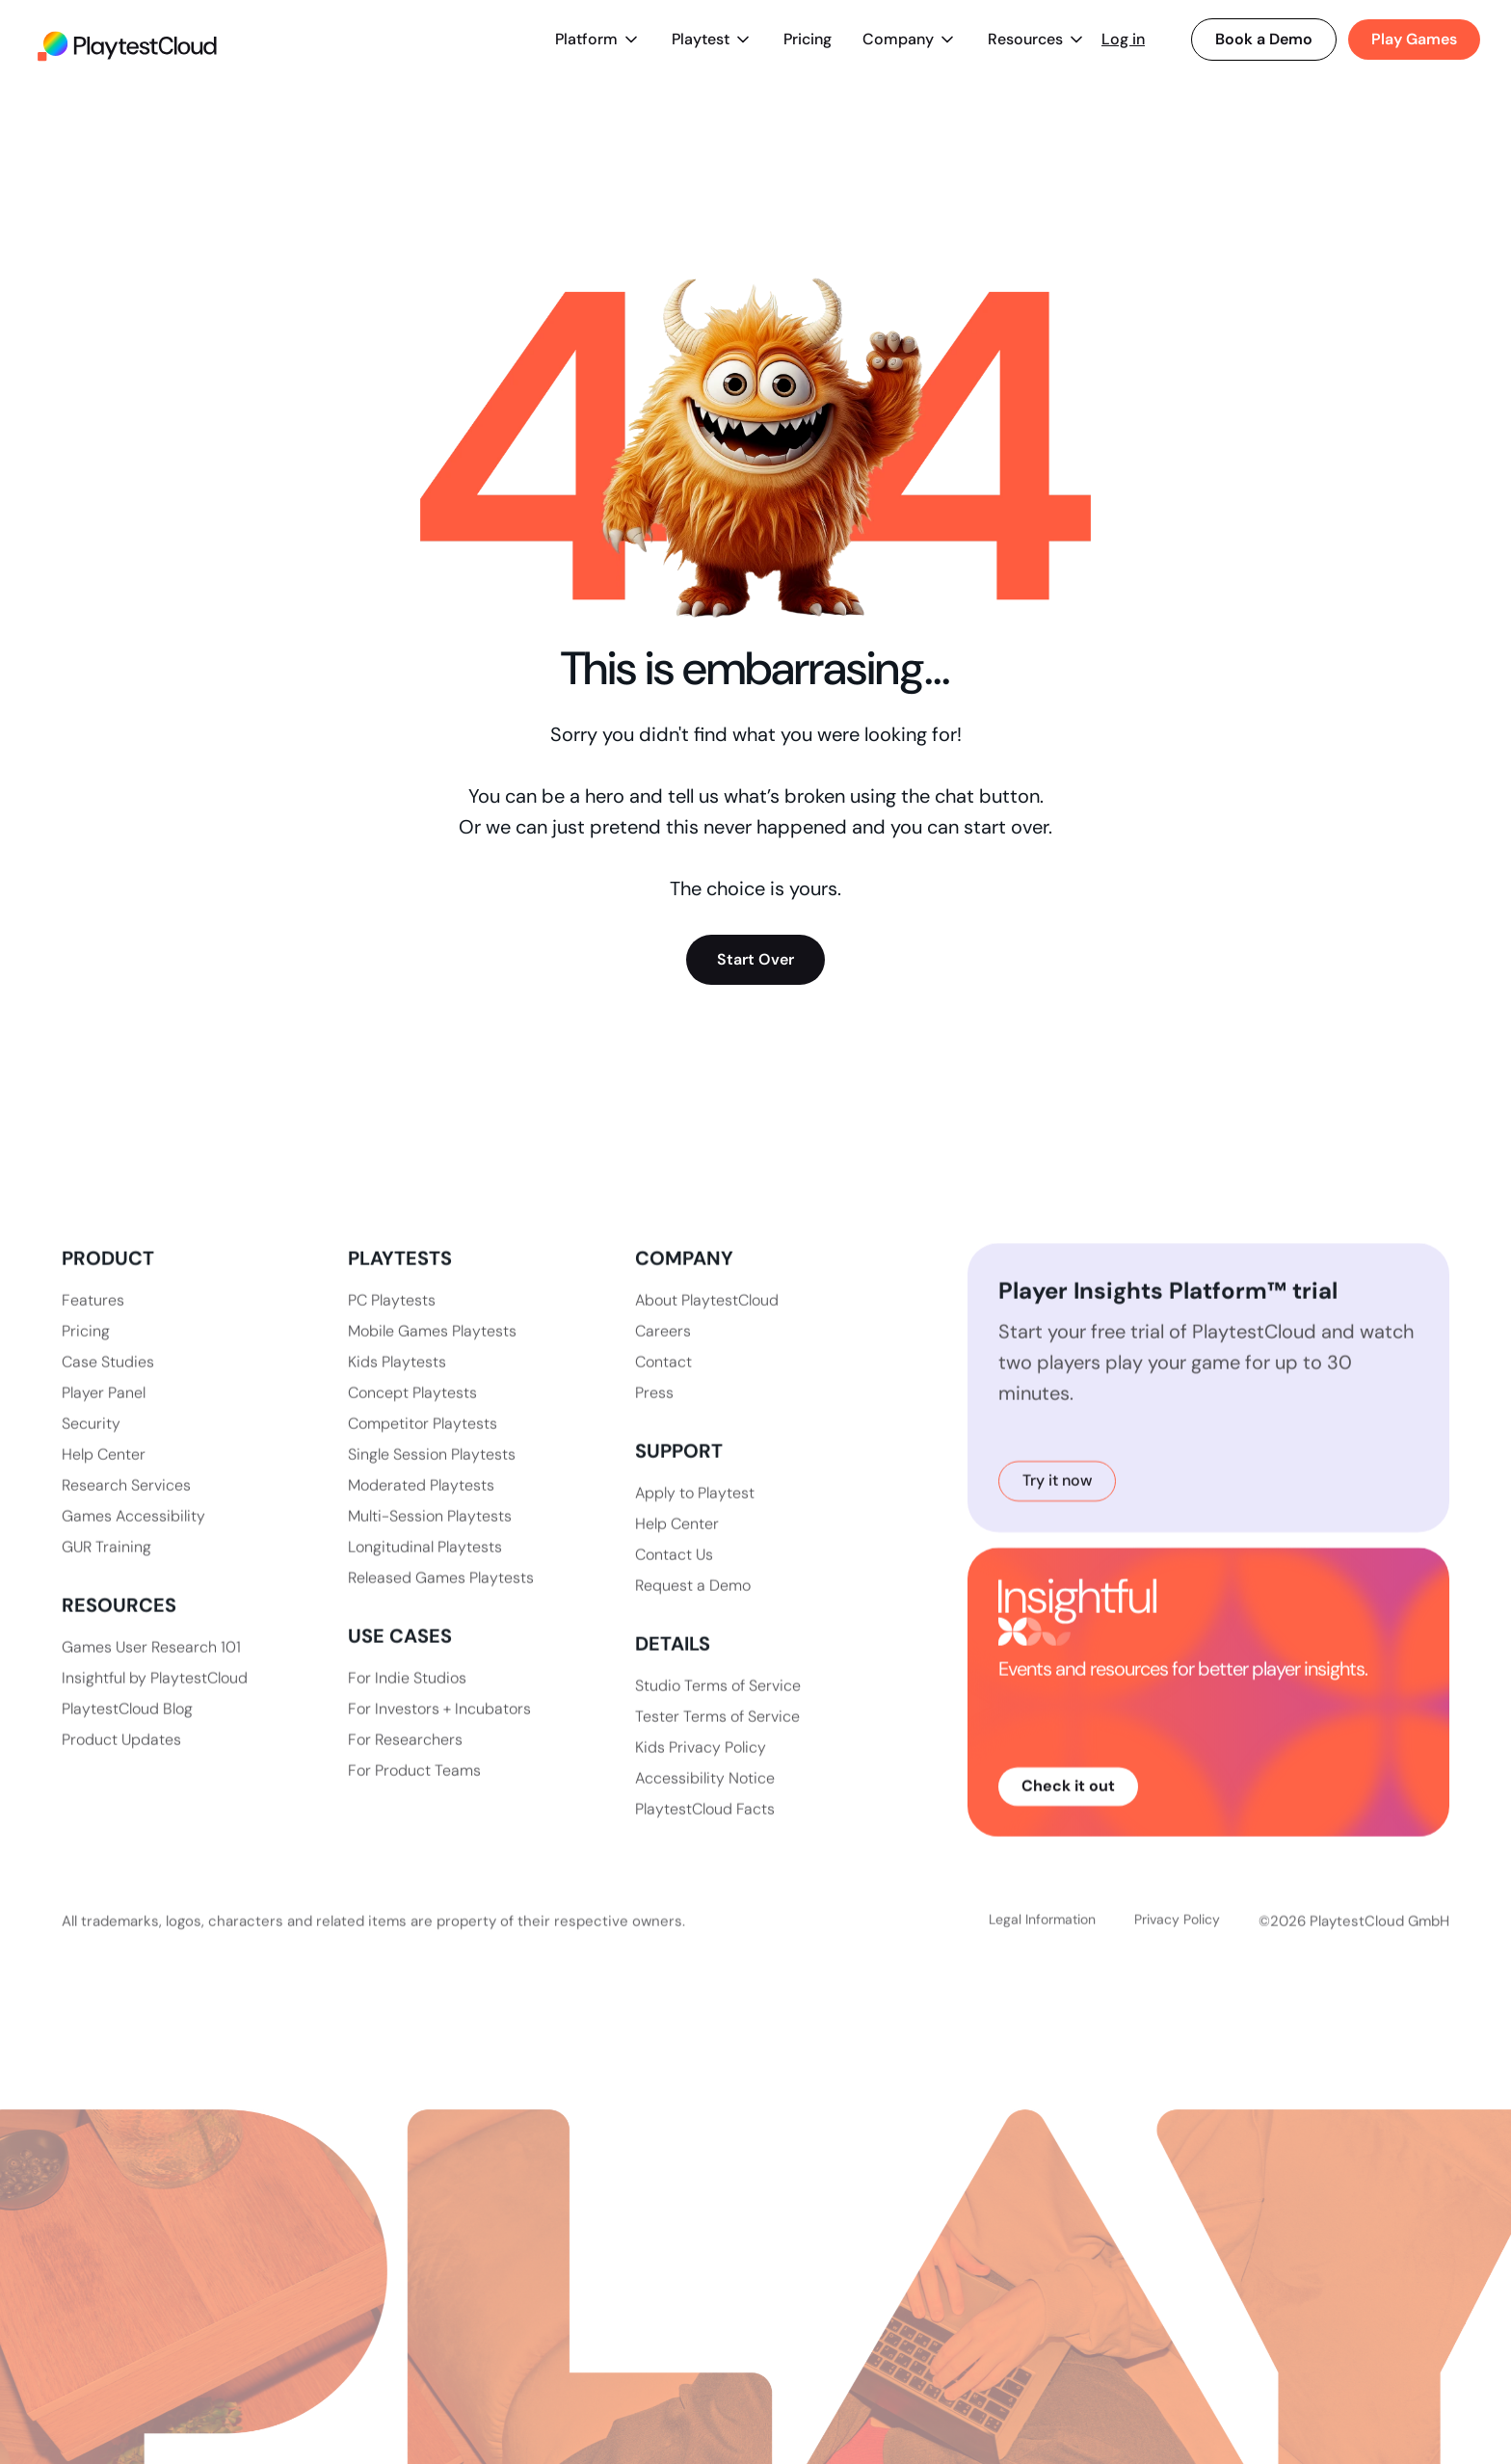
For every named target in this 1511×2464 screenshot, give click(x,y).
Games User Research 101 (151, 1665)
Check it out (1068, 1803)
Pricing (807, 39)
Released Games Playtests (441, 1595)
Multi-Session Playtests (430, 1533)
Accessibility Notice (705, 1796)
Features (93, 1318)
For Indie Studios (407, 1695)
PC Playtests (392, 1318)
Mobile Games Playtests (432, 1348)
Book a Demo (1263, 39)
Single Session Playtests (432, 1472)
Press (654, 1410)
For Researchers (405, 1757)
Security (91, 1441)
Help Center (104, 1472)
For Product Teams (414, 1788)
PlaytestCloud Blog (127, 1726)
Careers (663, 1348)
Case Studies (108, 1379)
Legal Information (1042, 1959)
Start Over (755, 959)
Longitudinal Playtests (425, 1564)
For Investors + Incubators (439, 1726)
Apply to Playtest (695, 1510)
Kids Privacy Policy (700, 1765)
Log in (1123, 39)
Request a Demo (693, 1603)
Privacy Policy (1177, 1959)
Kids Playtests (397, 1379)
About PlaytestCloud (707, 1318)
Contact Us (674, 1572)
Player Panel (104, 1410)
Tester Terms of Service (717, 1734)
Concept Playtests (412, 1410)
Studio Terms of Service (718, 1703)
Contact (663, 1379)
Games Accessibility (133, 1533)
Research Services (126, 1503)
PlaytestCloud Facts (705, 1826)
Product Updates (121, 1757)
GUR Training (106, 1564)
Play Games (1414, 39)
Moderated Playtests (421, 1503)
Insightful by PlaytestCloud (155, 1695)
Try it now (1057, 1498)
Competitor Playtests (422, 1441)
